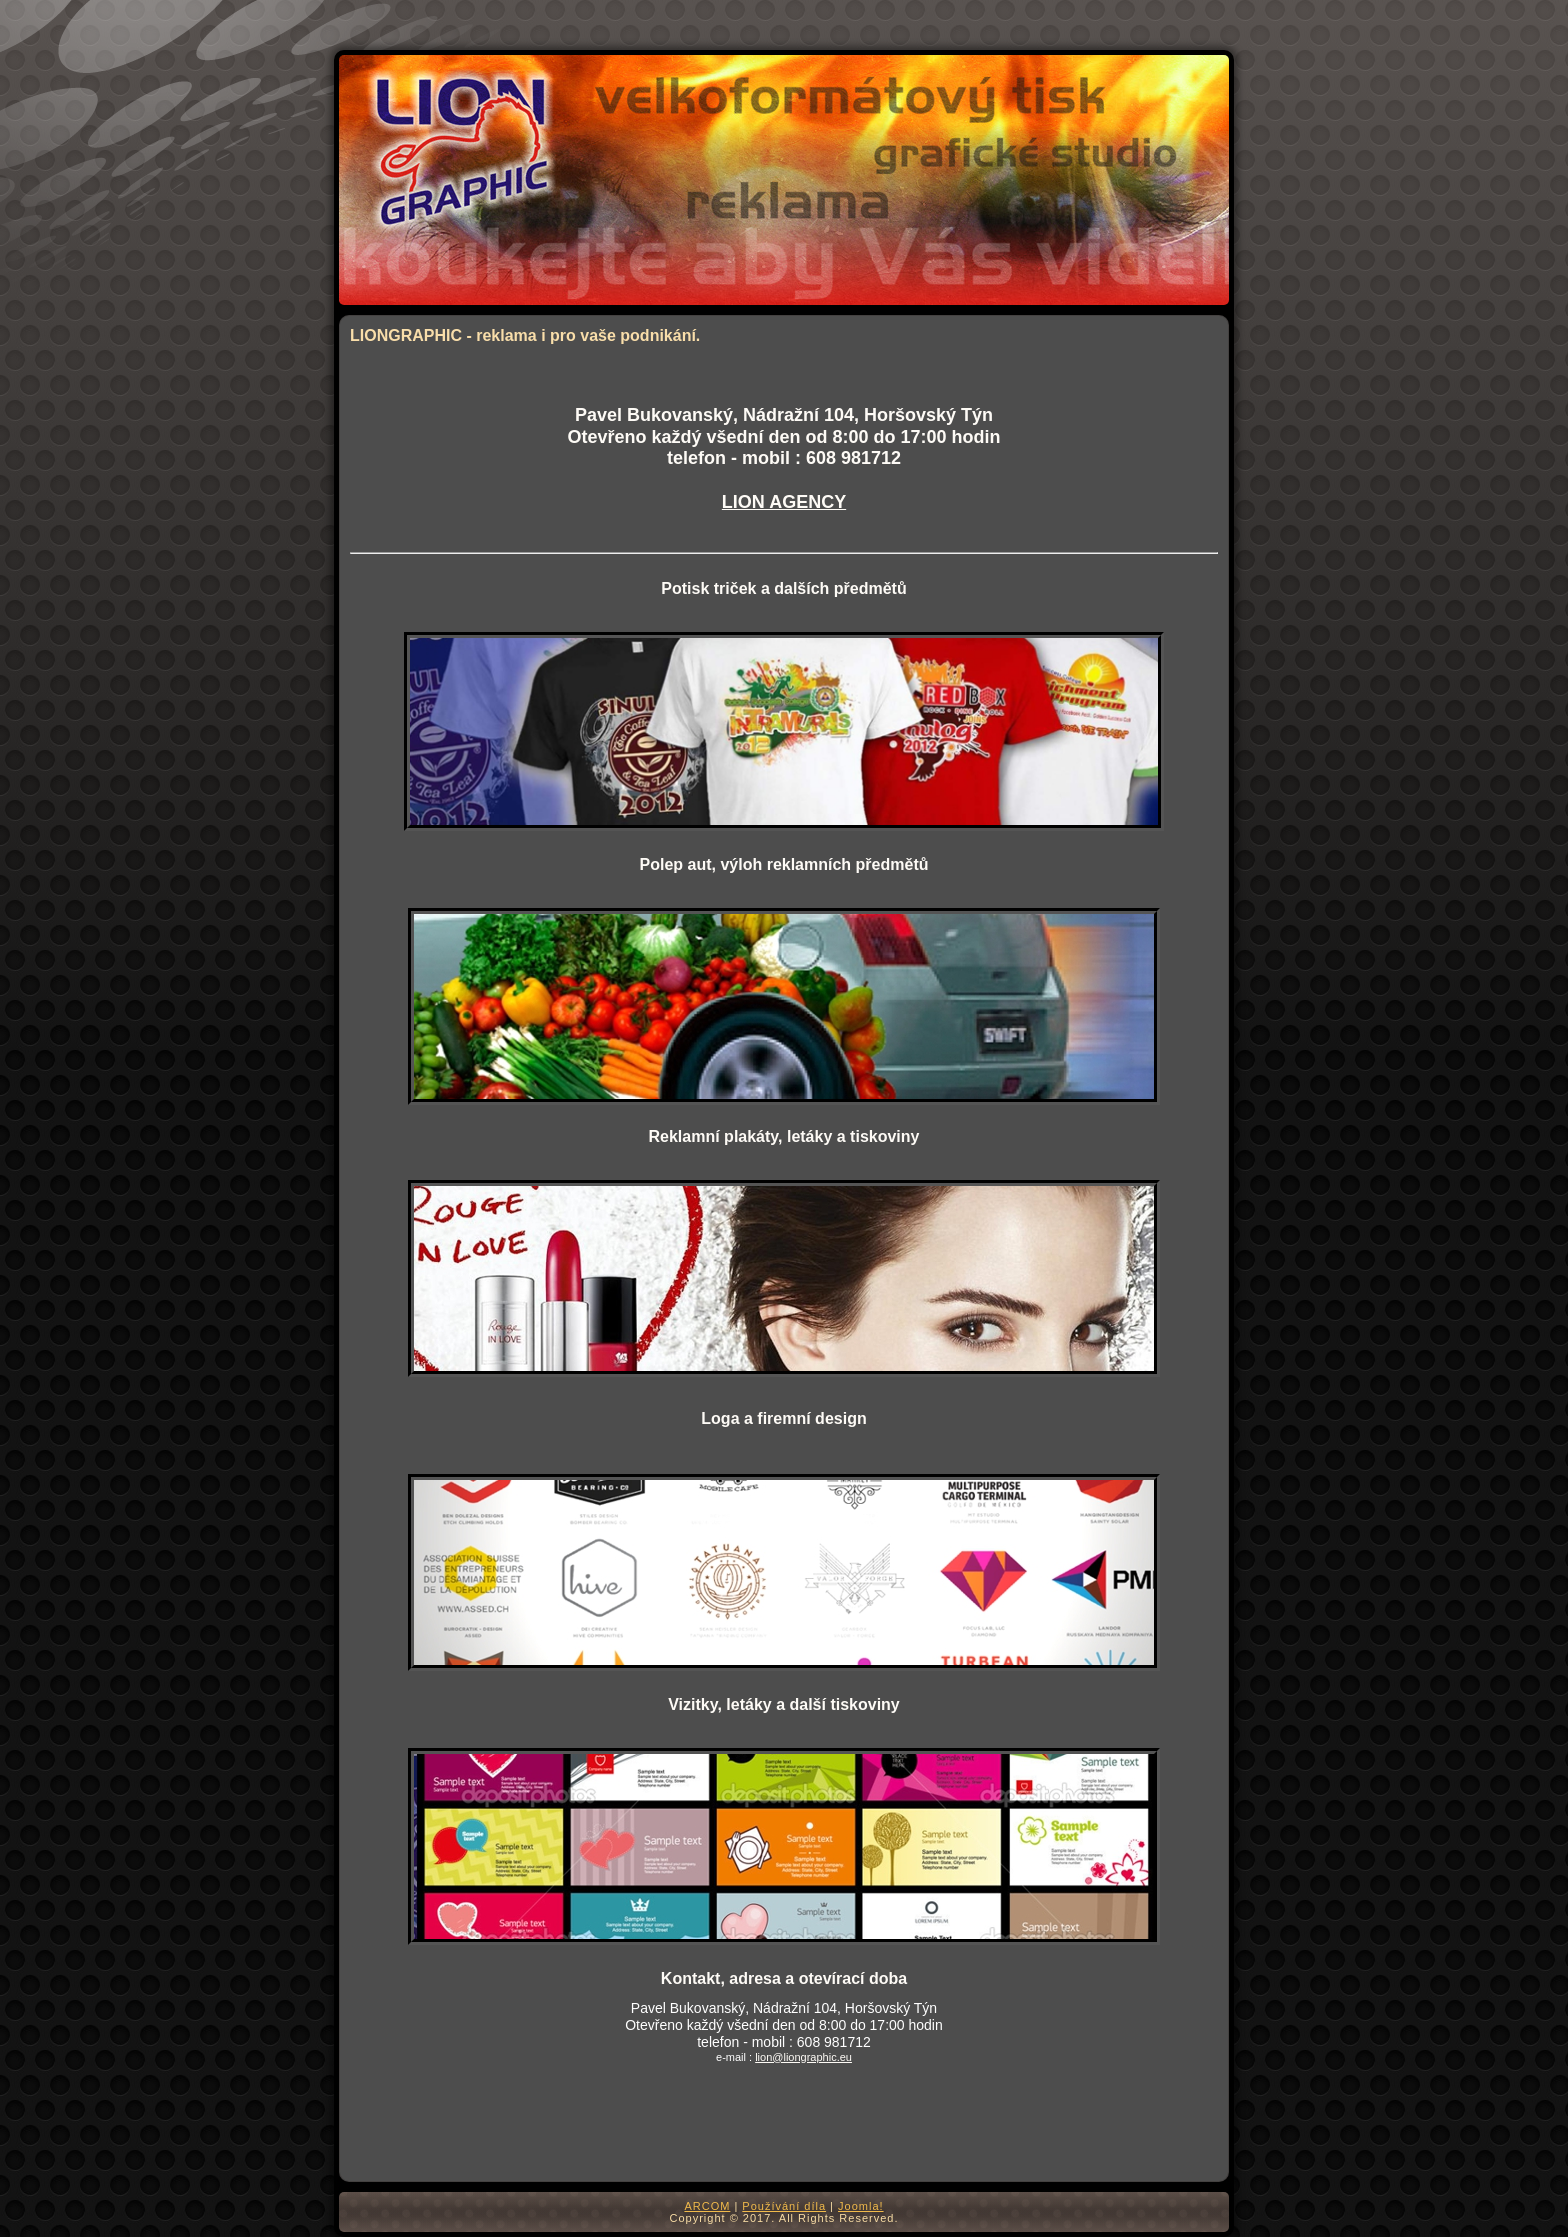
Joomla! (861, 2206)
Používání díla (784, 2206)
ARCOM (707, 2206)
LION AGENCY (784, 502)
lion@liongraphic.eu (803, 2057)
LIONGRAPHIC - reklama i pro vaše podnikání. (525, 335)
